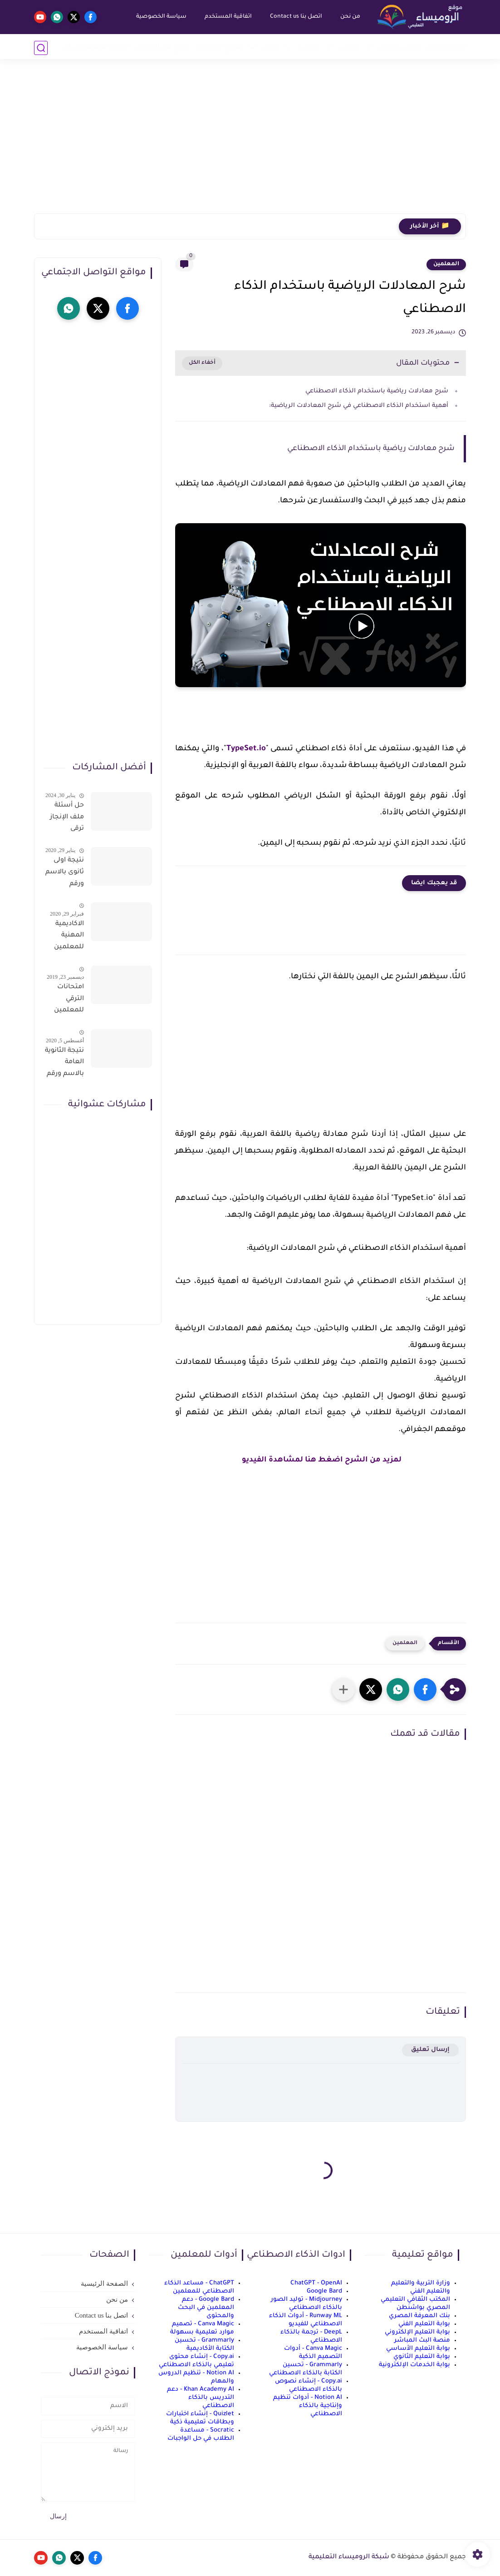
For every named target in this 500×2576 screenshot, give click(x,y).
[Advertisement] (250, 143)
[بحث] (41, 48)
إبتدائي (349, 47)
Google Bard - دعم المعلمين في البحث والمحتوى (206, 2307)
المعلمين (446, 264)
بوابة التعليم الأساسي (418, 2348)
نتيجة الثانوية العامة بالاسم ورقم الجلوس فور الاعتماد (64, 1064)
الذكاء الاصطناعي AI (96, 47)
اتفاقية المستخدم (227, 17)
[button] (425, 1689)
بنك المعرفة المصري (419, 2316)
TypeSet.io (246, 749)
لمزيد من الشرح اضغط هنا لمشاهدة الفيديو (321, 1460)
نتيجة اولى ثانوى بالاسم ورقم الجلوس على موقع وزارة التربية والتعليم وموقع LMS (64, 874)
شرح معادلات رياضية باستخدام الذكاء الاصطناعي (376, 391)
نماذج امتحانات (219, 47)
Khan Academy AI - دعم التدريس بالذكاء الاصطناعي (200, 2397)
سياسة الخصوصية (160, 17)
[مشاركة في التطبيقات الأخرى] (343, 1689)
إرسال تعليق (430, 2049)
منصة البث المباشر (422, 2340)
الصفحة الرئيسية (104, 2283)
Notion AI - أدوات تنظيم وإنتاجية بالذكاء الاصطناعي (307, 2405)
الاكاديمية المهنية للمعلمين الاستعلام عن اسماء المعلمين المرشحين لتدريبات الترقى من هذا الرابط (68, 937)
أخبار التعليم (446, 47)
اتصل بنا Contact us (295, 17)
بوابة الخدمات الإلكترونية (414, 2365)
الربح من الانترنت (162, 47)
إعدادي (309, 47)
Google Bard (324, 2291)
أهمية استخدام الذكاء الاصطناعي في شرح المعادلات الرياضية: (358, 405)
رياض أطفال (399, 47)
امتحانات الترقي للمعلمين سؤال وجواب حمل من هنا (64, 1000)
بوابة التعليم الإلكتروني (417, 2332)
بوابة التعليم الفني (424, 2324)
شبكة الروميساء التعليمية (349, 2557)
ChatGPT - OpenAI (316, 2283)
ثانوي (270, 47)
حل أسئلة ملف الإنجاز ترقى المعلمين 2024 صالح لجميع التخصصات (66, 819)
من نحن (349, 17)
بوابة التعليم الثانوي (421, 2356)
